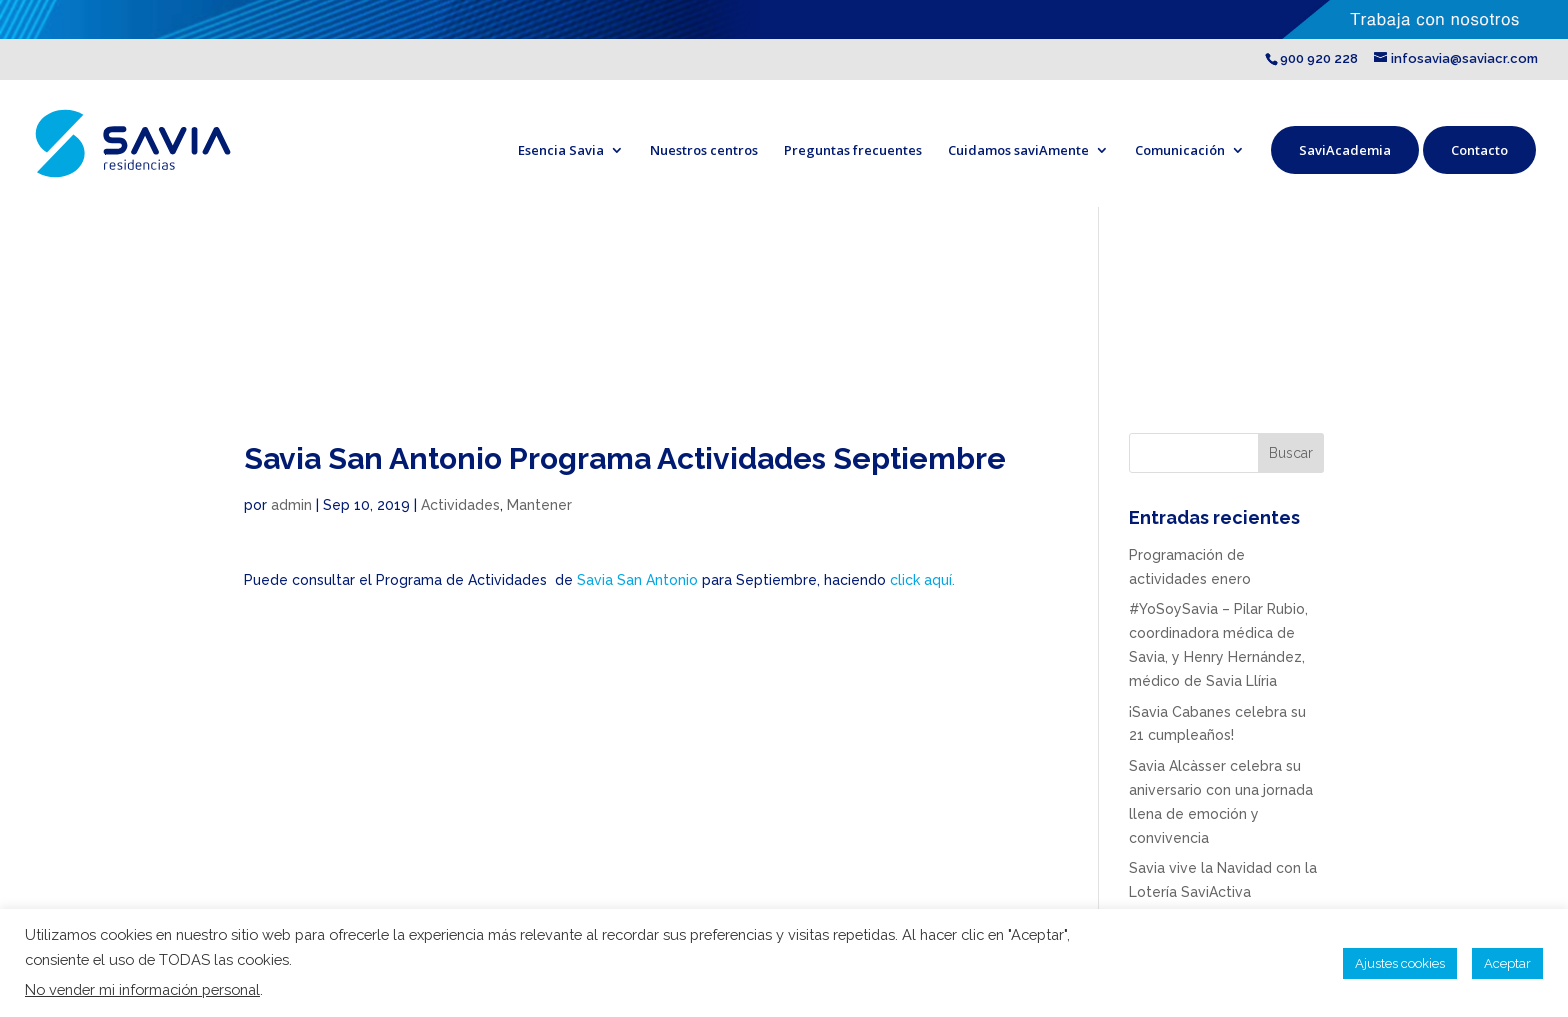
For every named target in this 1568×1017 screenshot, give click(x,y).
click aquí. (922, 580)
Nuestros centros (704, 150)
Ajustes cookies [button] (1400, 963)
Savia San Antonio (637, 580)
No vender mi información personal (142, 989)
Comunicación (1180, 150)
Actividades (460, 505)
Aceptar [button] (1507, 963)
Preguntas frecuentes (853, 150)
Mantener (539, 505)
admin (291, 505)
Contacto (1479, 150)
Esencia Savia (561, 150)
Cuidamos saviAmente (1018, 150)
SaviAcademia (1345, 150)
